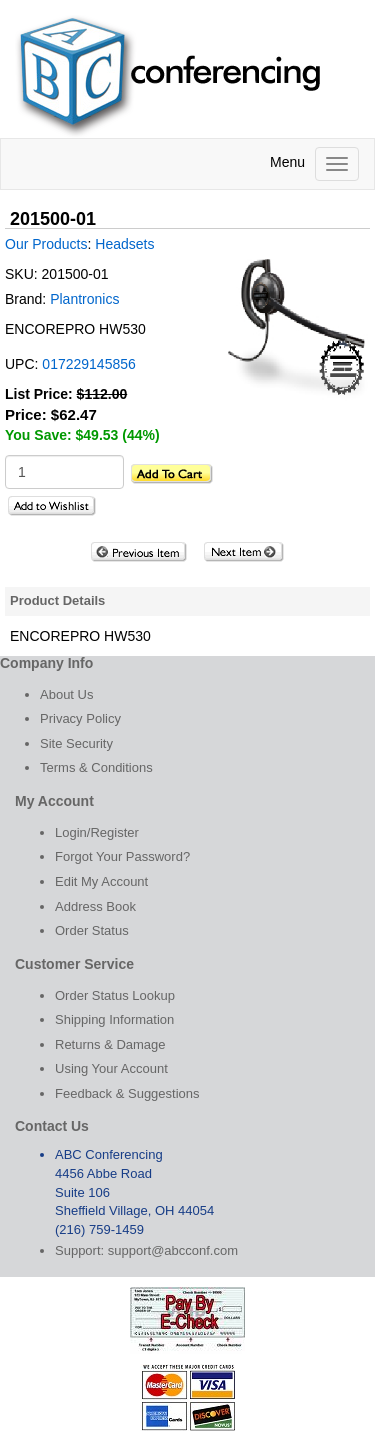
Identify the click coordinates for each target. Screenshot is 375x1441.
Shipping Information (114, 1019)
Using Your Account (111, 1068)
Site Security (76, 743)
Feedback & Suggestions (127, 1093)
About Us (66, 694)
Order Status (92, 930)
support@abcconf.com (173, 1250)
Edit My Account (101, 881)
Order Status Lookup (115, 995)
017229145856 (88, 364)
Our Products (46, 244)
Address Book (95, 906)
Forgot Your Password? (122, 856)
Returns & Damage (110, 1044)
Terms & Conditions (96, 767)
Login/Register (97, 832)
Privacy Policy (80, 718)
